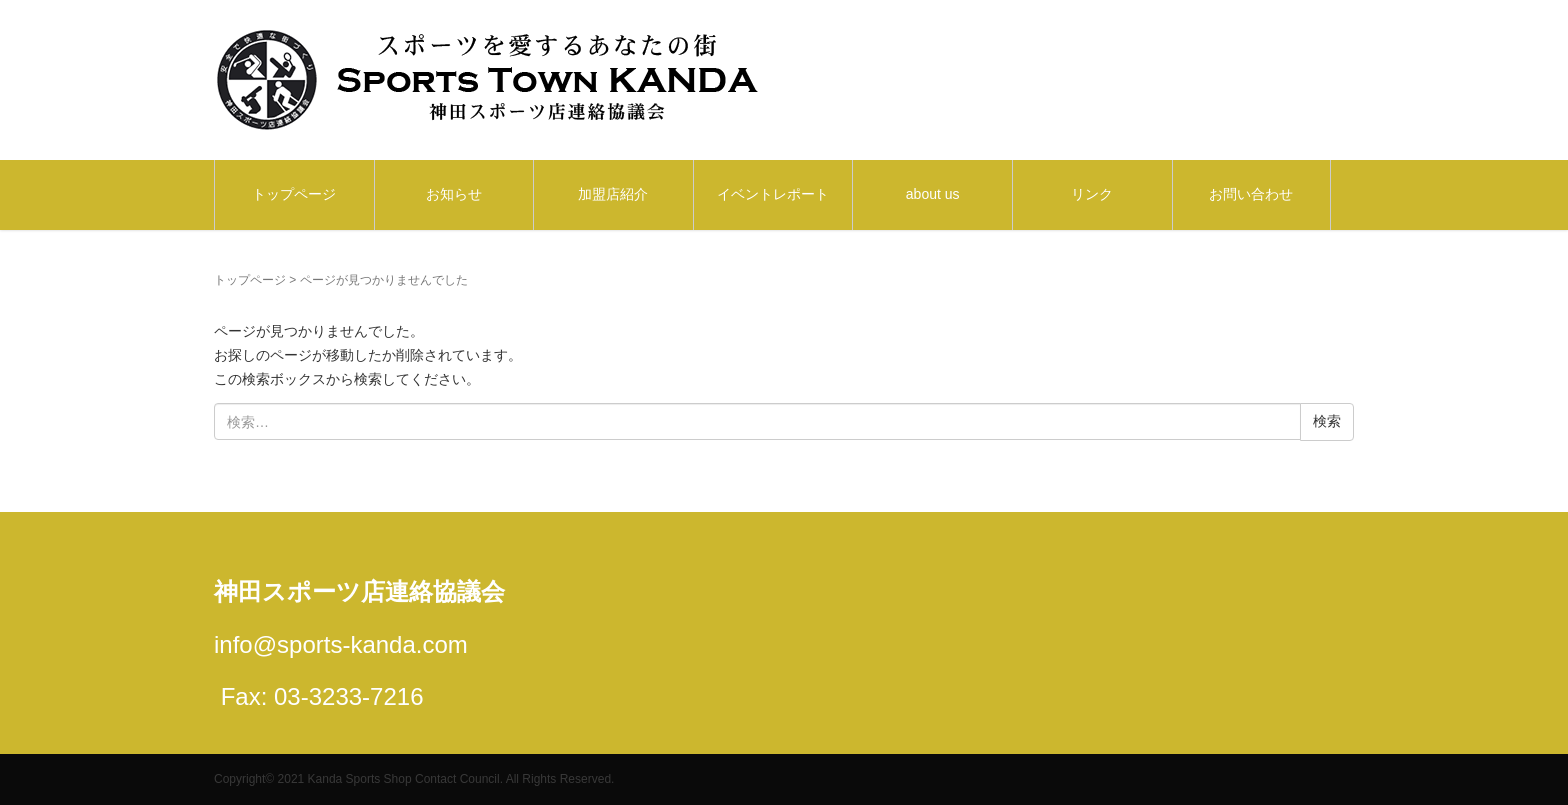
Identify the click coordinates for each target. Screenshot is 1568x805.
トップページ (294, 194)
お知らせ (454, 194)
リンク (1092, 194)
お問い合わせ (1251, 194)
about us (933, 194)
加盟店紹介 (613, 194)
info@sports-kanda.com (341, 644)
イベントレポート (773, 194)
